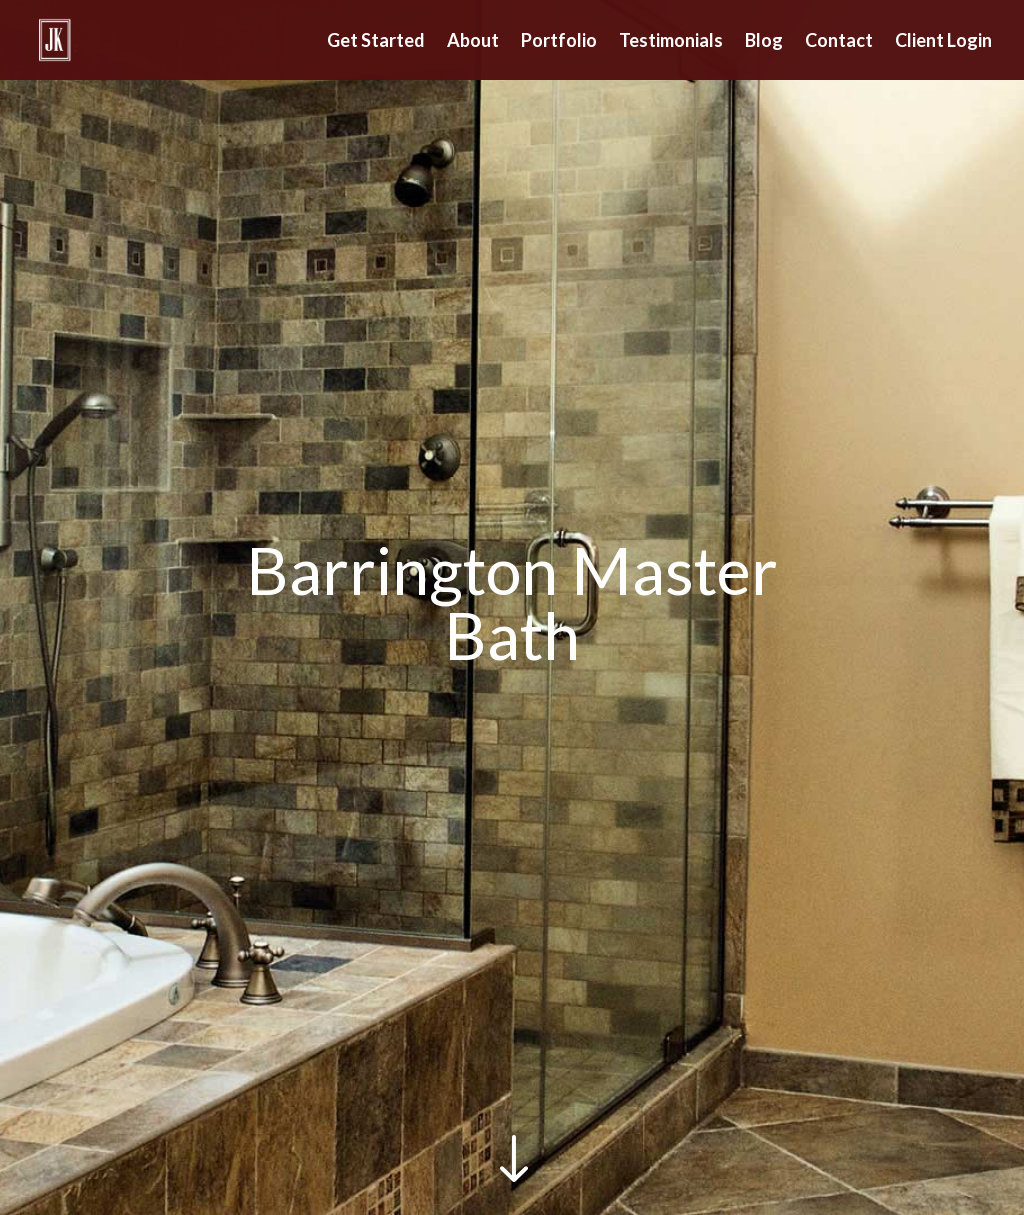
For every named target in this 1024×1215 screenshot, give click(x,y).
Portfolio (559, 42)
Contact (839, 42)
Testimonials (671, 42)
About (473, 42)
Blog (764, 42)
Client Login (943, 42)
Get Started (376, 42)
